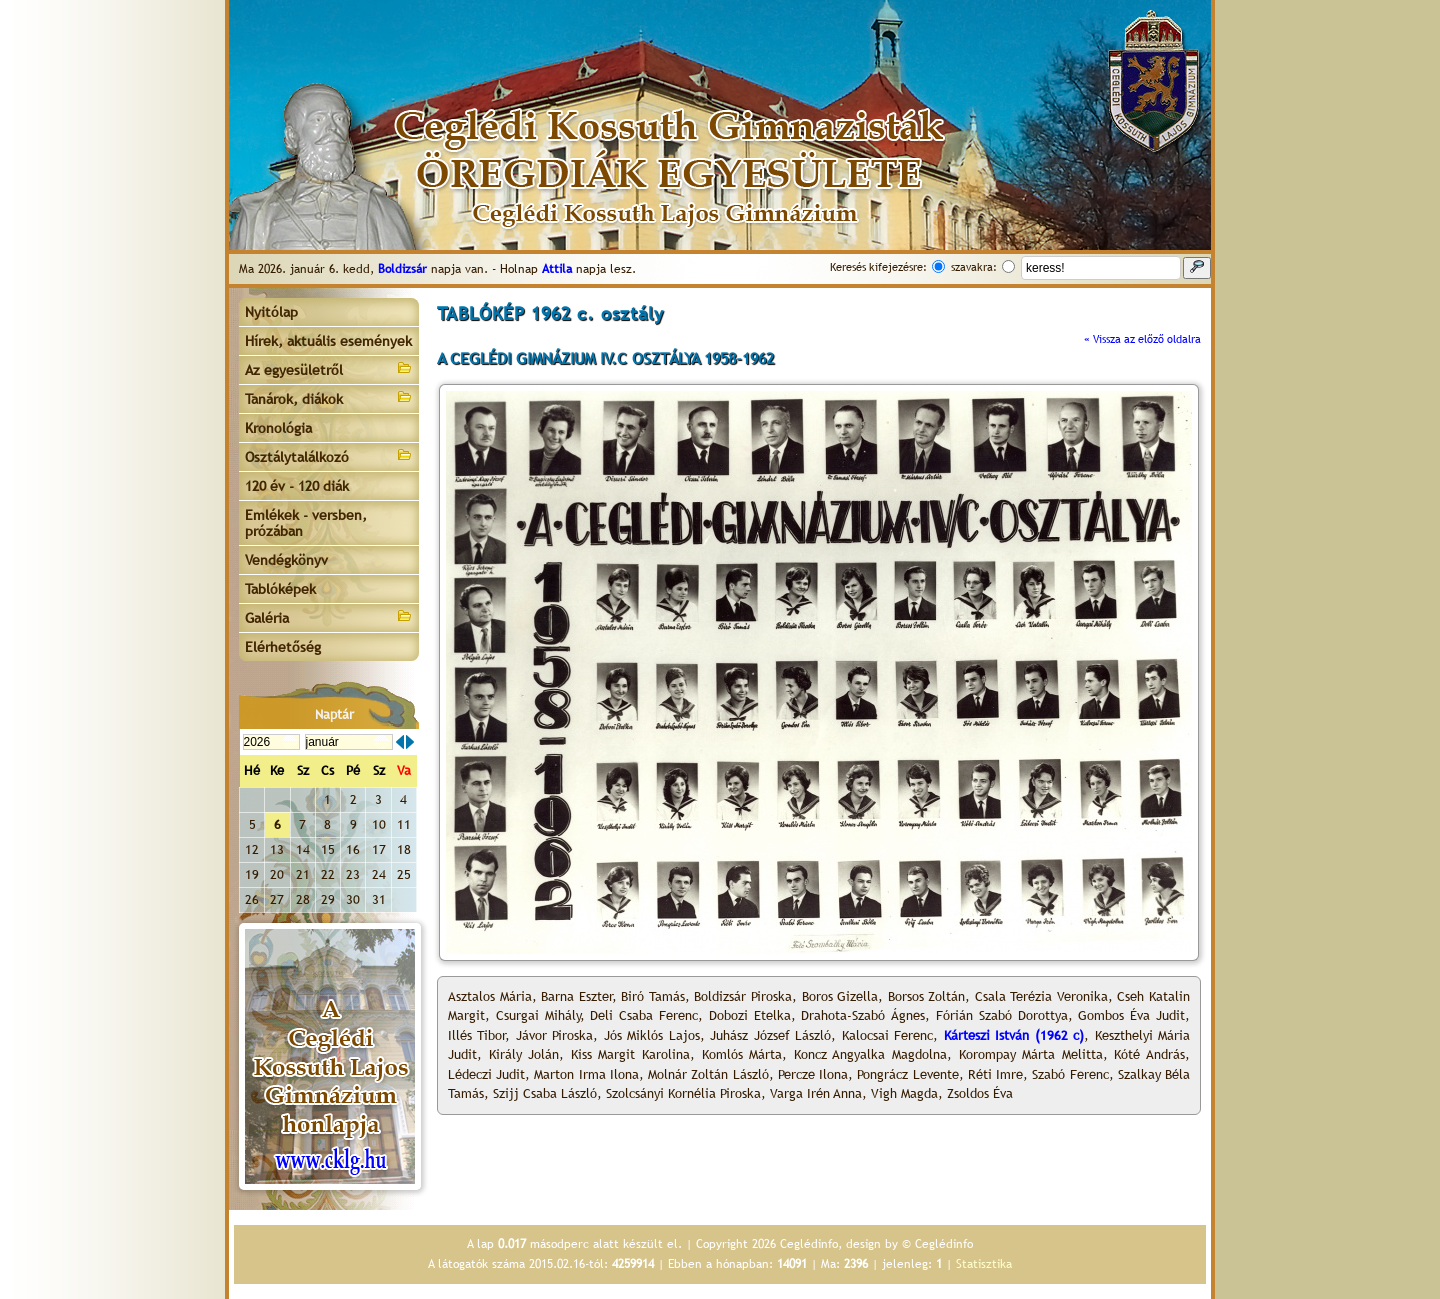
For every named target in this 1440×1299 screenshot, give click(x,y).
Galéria (329, 616)
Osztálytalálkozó (329, 455)
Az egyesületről (329, 368)
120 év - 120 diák (297, 486)
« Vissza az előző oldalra (1142, 339)
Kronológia (278, 428)
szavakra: (974, 267)
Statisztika (984, 1264)
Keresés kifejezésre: (878, 267)
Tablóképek (280, 589)
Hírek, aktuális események (328, 341)
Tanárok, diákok (329, 397)
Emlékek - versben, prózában (306, 523)
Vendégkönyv (286, 560)
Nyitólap (271, 312)
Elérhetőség (283, 647)
